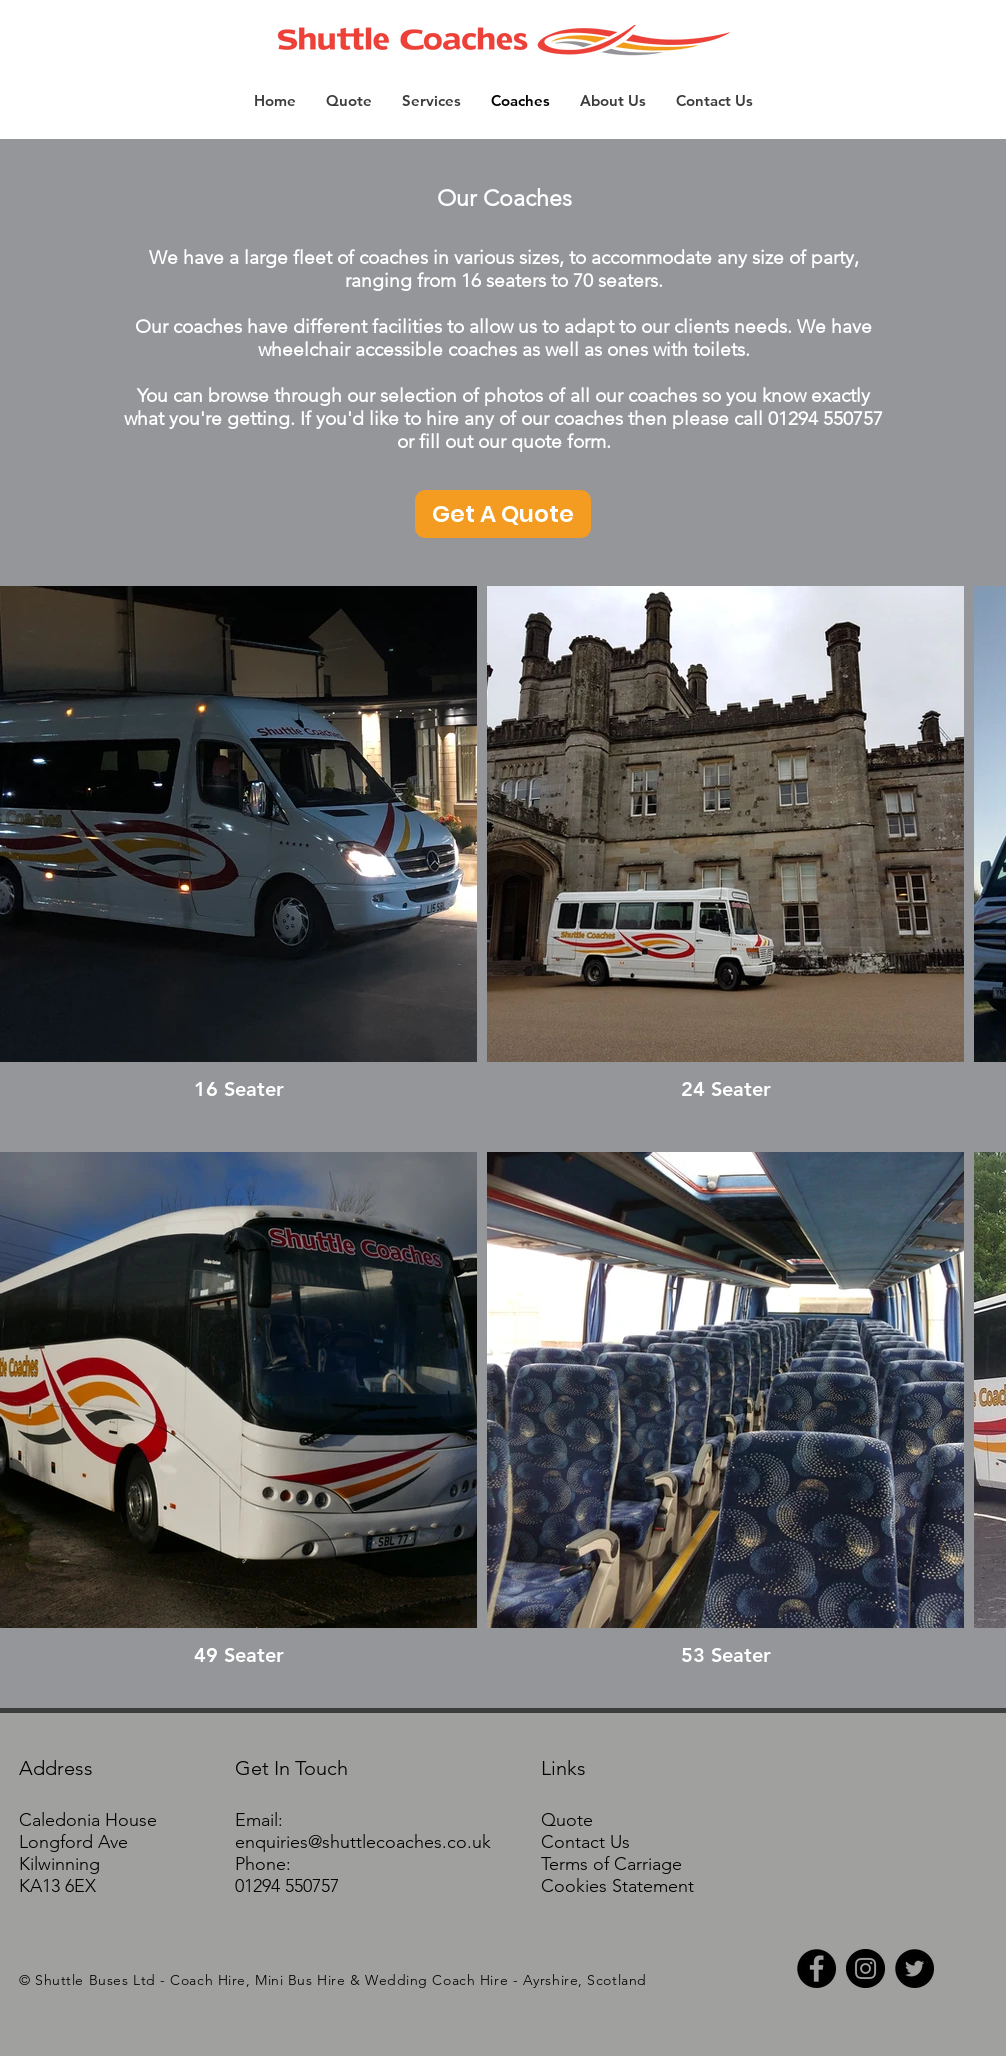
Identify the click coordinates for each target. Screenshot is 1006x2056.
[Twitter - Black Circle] (914, 1968)
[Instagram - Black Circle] (865, 1968)
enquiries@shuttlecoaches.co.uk (363, 1842)
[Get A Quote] (503, 514)
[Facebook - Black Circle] (816, 1968)
